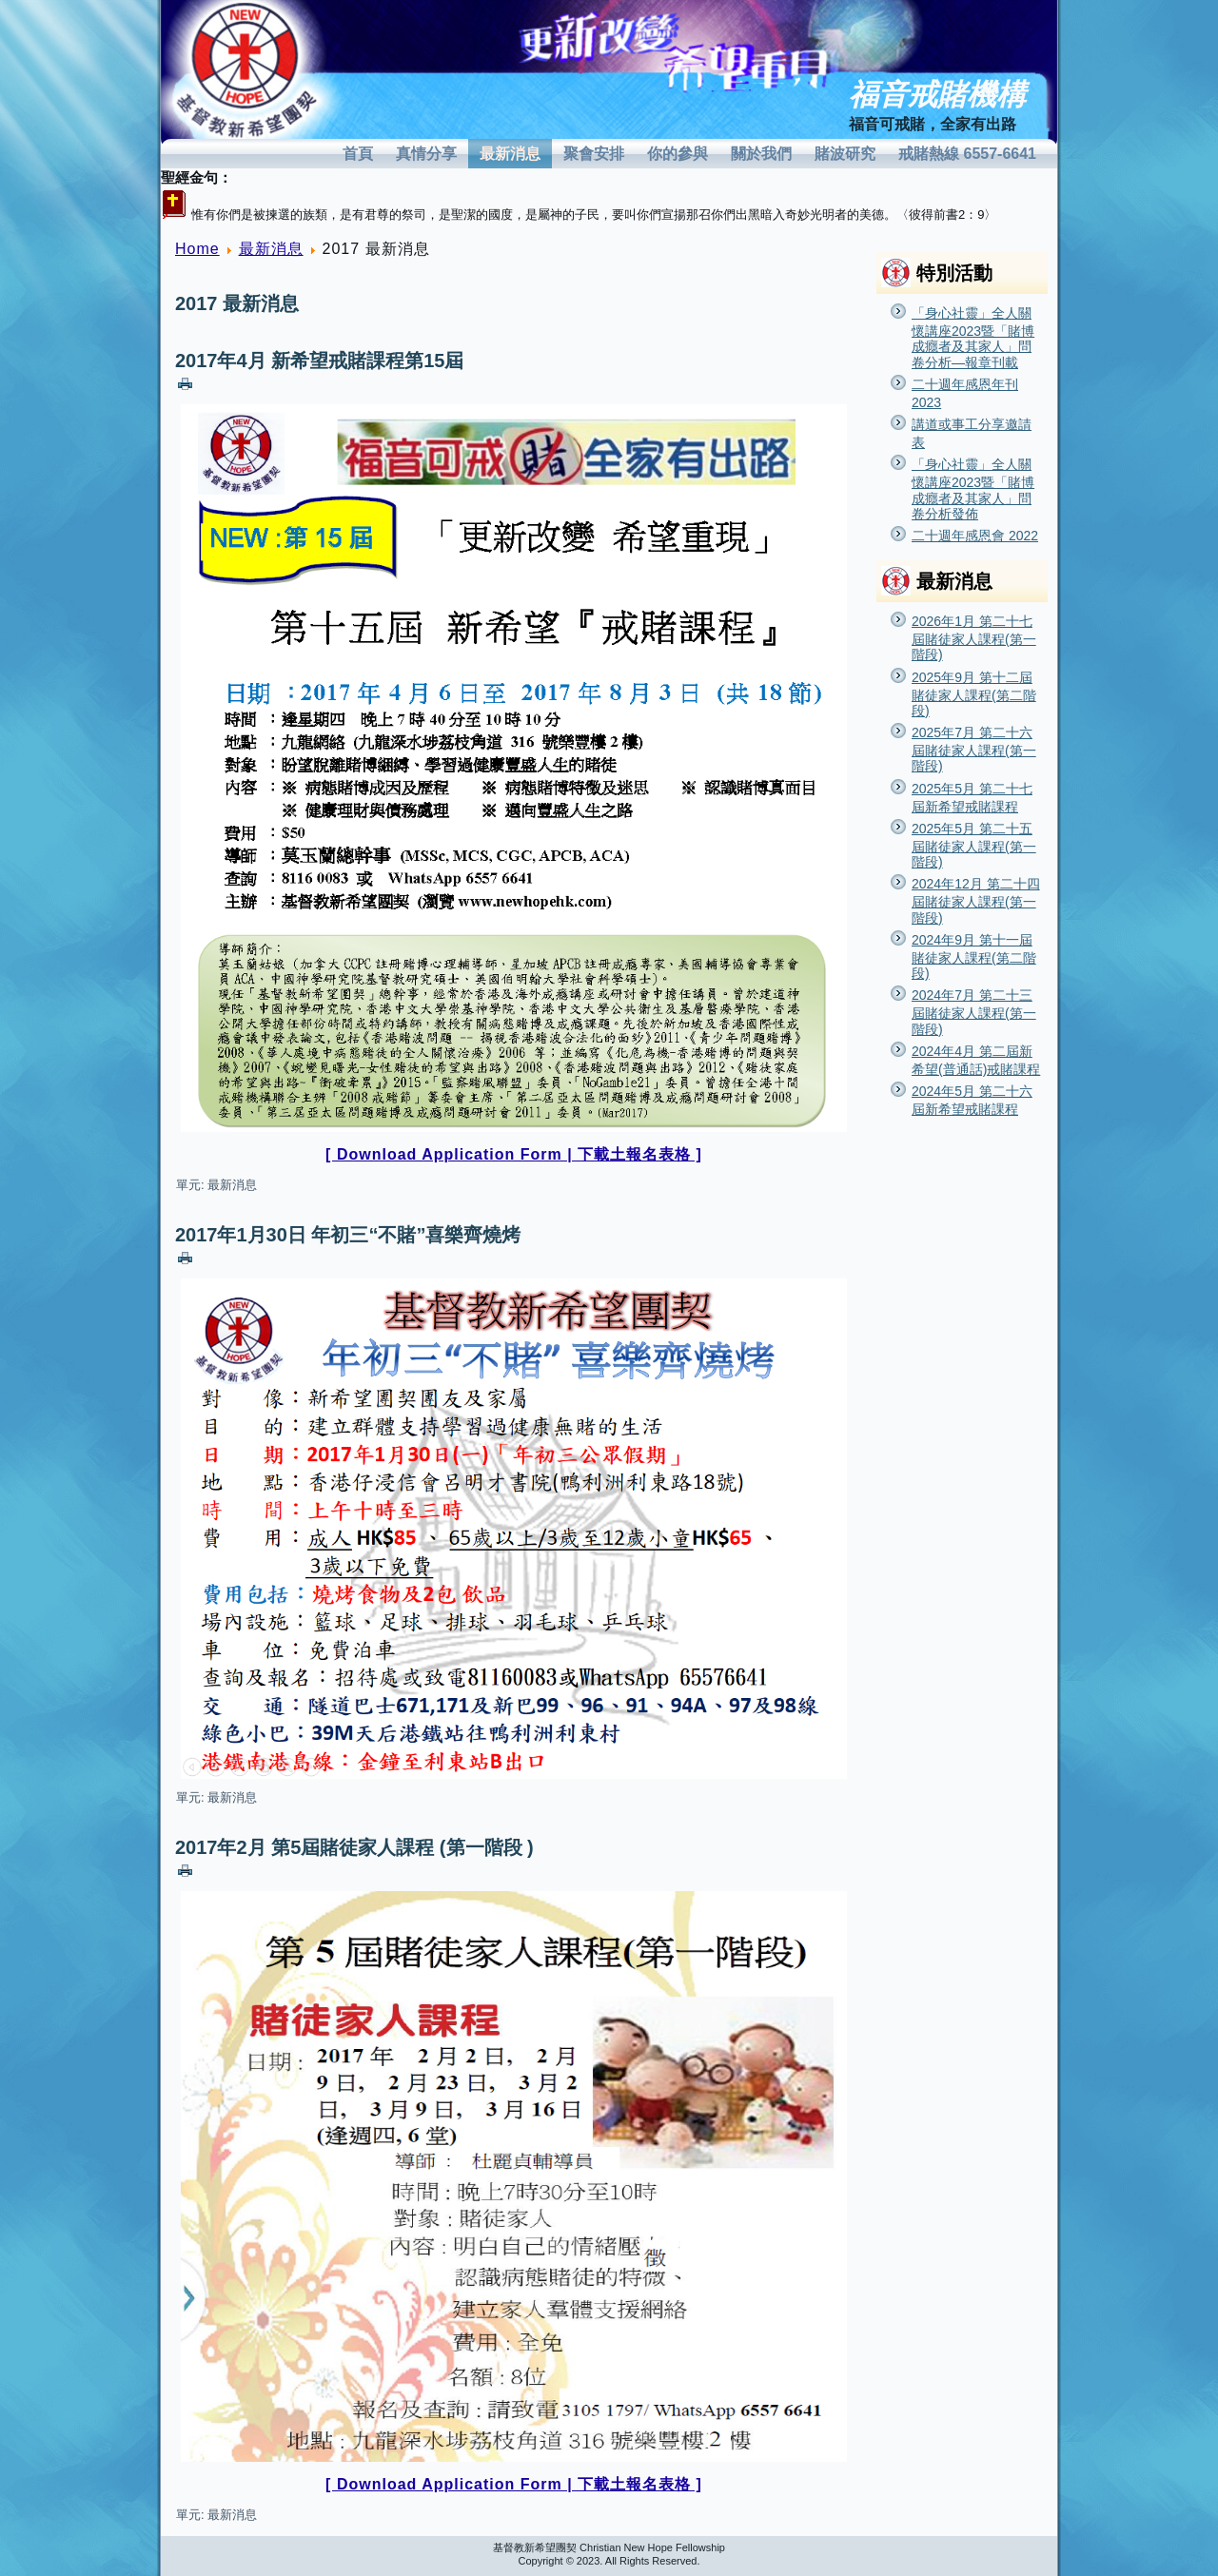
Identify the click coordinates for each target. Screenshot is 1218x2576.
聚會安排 (593, 154)
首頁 (358, 154)
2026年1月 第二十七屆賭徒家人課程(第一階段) (974, 638)
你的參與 (677, 154)
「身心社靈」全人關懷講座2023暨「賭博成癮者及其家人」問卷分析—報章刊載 (973, 337)
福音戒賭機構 (937, 94)
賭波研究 (845, 154)
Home (197, 249)
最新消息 (510, 154)
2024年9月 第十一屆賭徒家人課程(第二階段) (974, 956)
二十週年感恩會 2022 (975, 535)
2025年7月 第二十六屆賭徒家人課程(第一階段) (974, 749)
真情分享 (426, 154)
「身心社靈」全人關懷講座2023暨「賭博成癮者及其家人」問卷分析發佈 (973, 489)
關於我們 (761, 154)
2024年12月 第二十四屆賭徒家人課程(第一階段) (976, 900)
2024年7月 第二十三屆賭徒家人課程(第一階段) (974, 1011)
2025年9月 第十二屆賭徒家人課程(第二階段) (974, 694)
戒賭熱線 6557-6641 (967, 154)
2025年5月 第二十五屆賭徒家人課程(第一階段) (974, 845)
